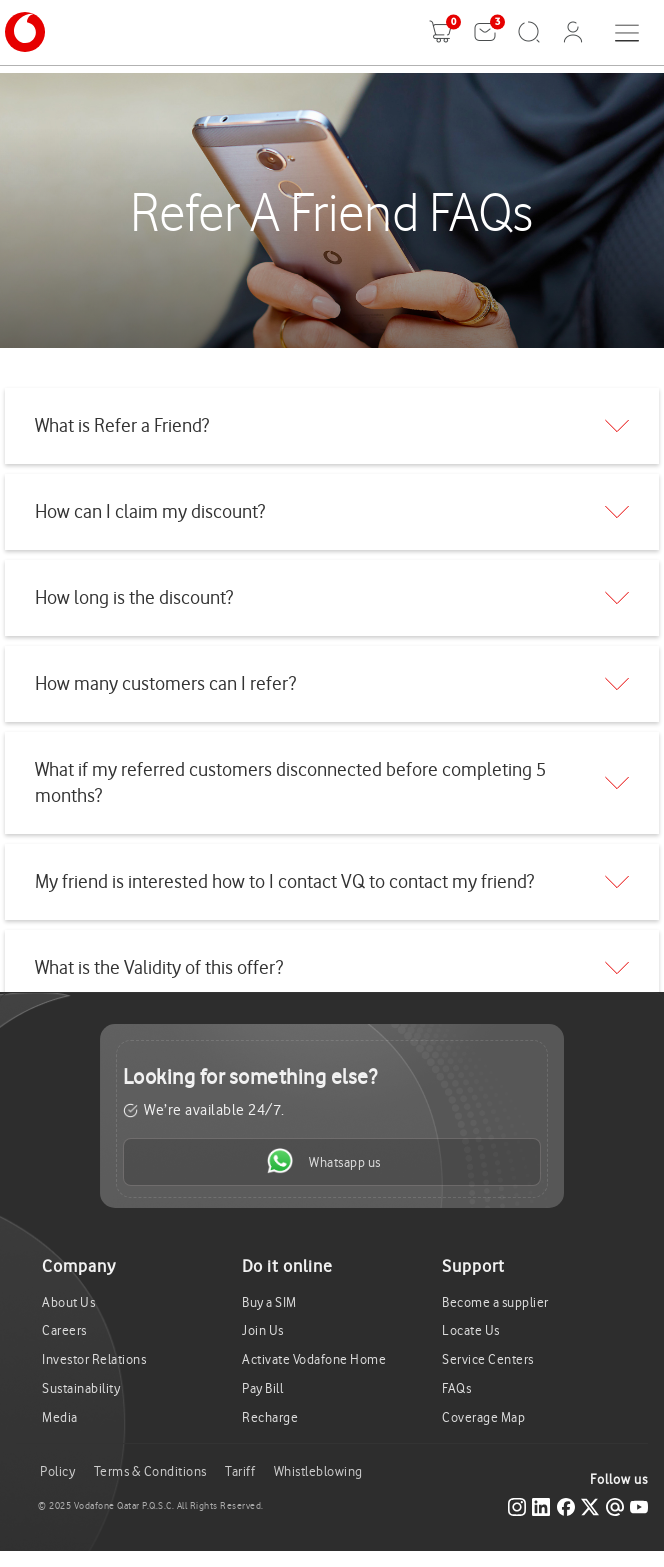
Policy (57, 1471)
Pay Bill (262, 1388)
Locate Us (471, 1330)
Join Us (263, 1330)
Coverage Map (483, 1417)
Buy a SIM (269, 1302)
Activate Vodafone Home (314, 1359)
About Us (68, 1302)
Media (60, 1417)
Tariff (240, 1471)
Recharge (270, 1417)
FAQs (456, 1388)
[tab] (332, 426)
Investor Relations (94, 1359)
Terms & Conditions (150, 1471)
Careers (64, 1330)
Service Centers (488, 1359)
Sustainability (81, 1388)
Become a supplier (495, 1302)
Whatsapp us (324, 1161)
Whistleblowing (318, 1471)
